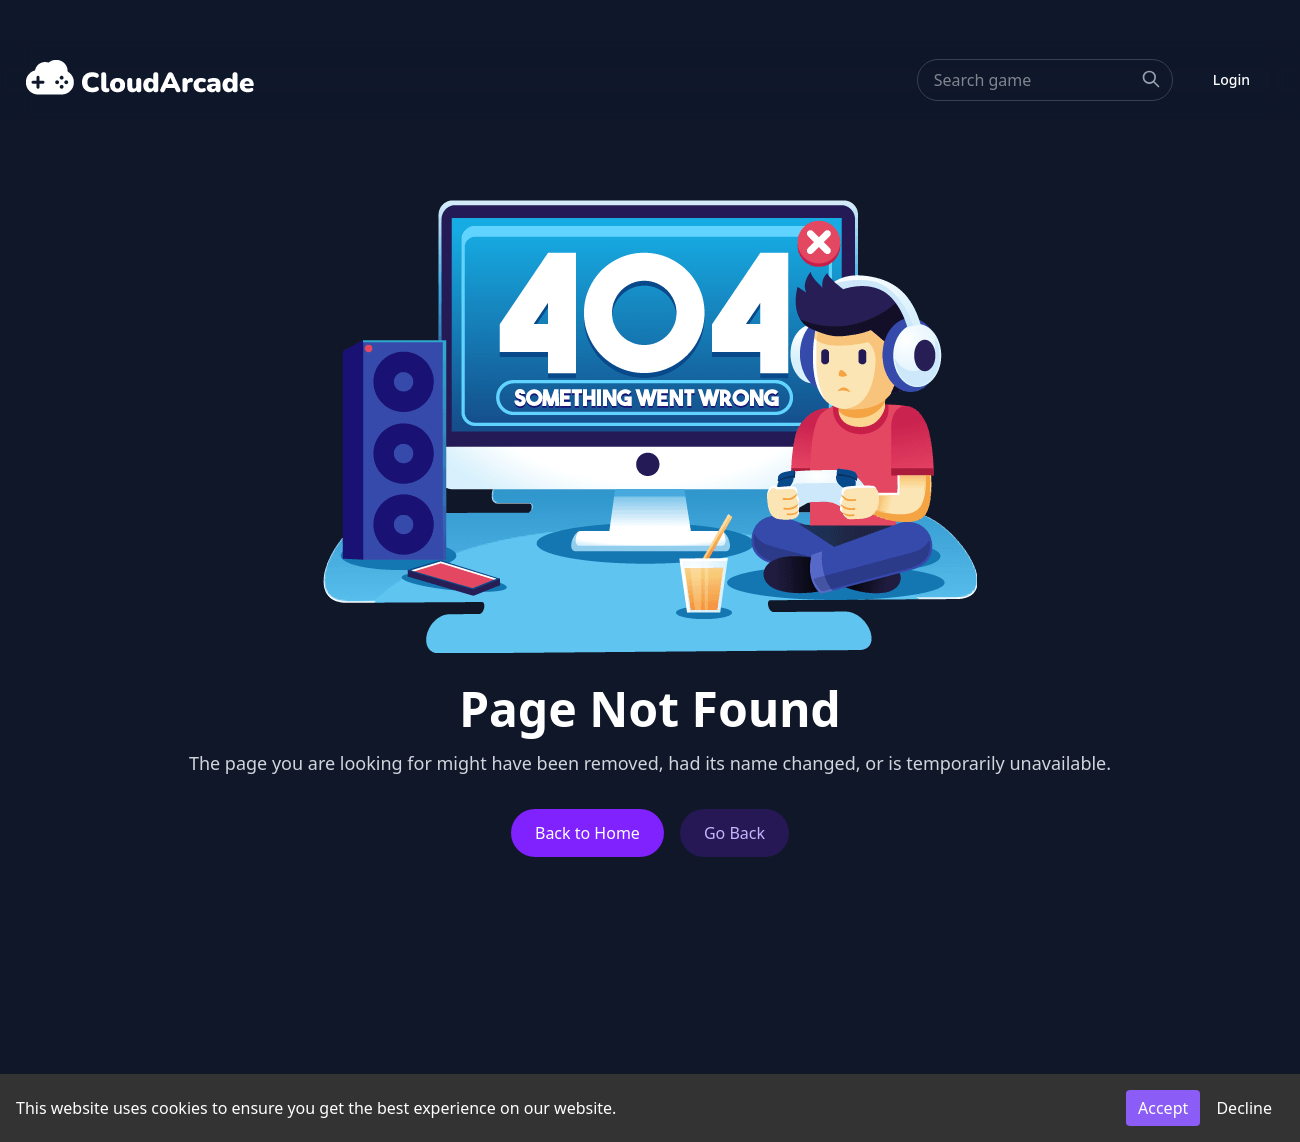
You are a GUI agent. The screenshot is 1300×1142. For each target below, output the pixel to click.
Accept (1163, 1108)
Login (1231, 79)
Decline (1244, 1108)
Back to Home (587, 833)
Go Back (734, 833)
